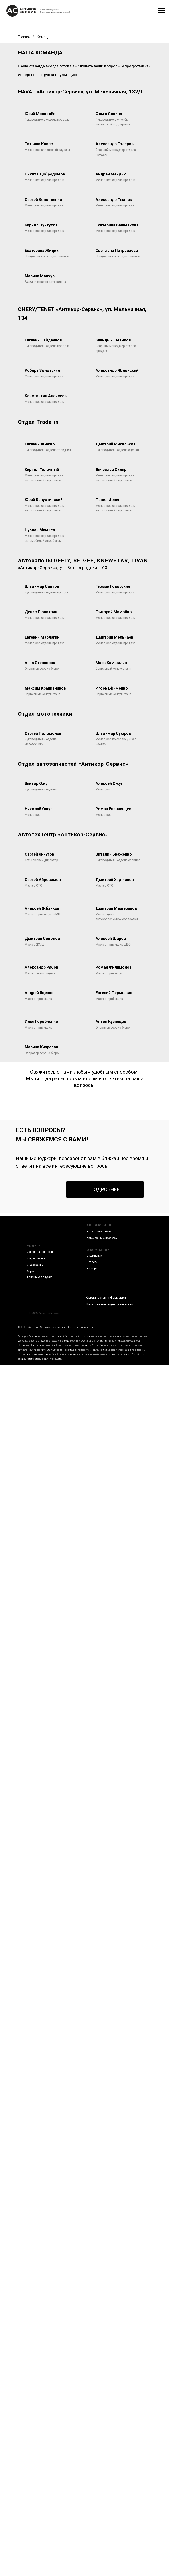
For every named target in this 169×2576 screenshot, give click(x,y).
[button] (105, 1189)
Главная (24, 37)
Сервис (31, 1271)
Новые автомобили (99, 1231)
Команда (44, 37)
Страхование (35, 1264)
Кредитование (36, 1258)
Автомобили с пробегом (102, 1238)
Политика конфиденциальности (109, 1304)
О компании (94, 1255)
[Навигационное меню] (161, 10)
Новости (92, 1262)
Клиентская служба (39, 1277)
